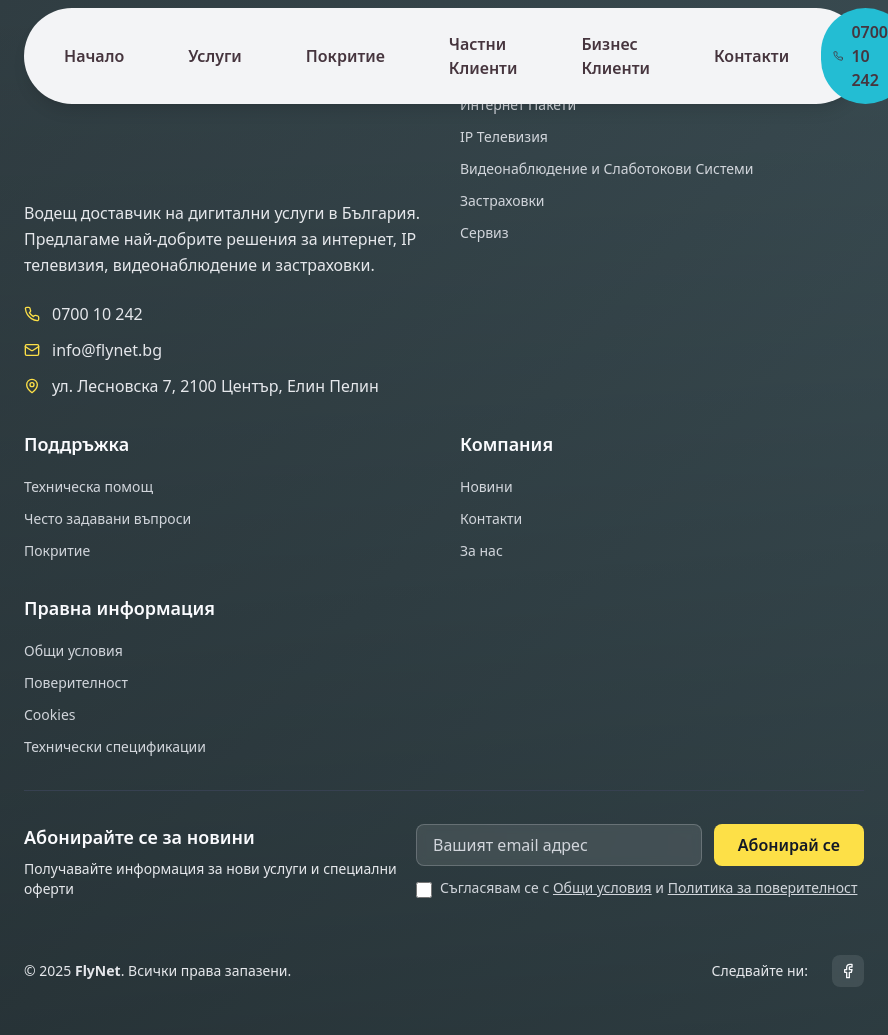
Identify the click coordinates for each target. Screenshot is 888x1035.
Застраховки (502, 200)
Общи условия (73, 650)
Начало (94, 56)
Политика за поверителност (763, 887)
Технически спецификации (115, 746)
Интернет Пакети (518, 104)
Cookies (49, 714)
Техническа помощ (88, 486)
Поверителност (76, 682)
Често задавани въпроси (107, 518)
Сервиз (484, 232)
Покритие (345, 56)
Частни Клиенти (483, 56)
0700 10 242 (97, 314)
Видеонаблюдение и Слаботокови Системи (606, 168)
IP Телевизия (504, 136)
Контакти (751, 56)
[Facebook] (848, 971)
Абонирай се (789, 845)
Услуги (215, 56)
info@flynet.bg (107, 350)
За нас (481, 550)
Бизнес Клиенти (615, 56)
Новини (486, 486)
